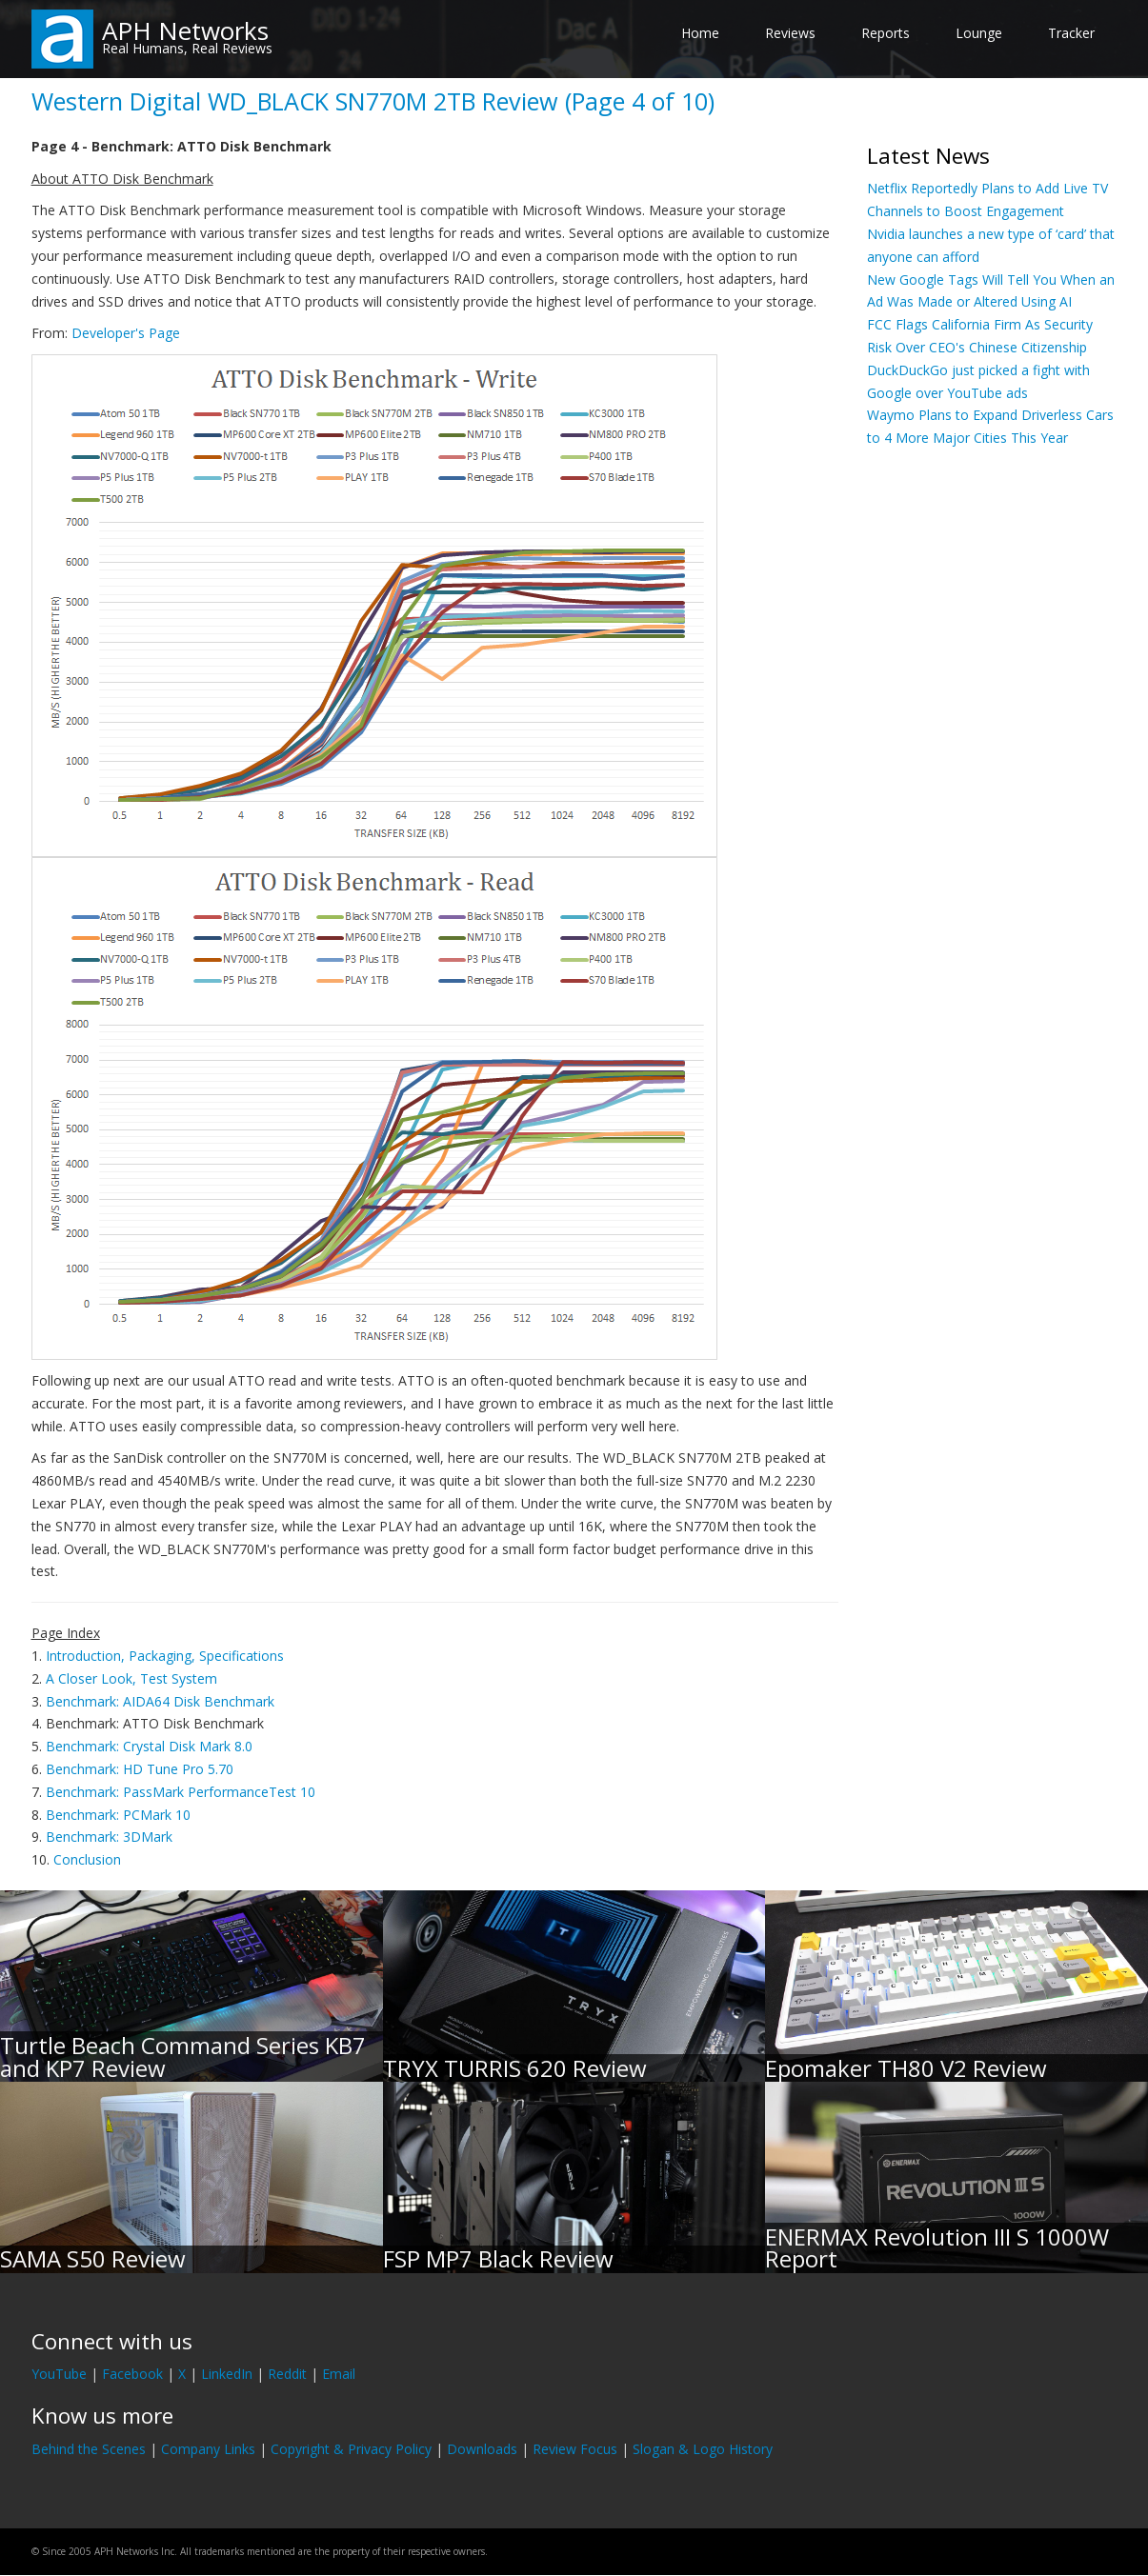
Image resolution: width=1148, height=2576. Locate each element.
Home (700, 33)
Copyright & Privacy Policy (351, 2449)
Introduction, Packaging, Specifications (165, 1656)
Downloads (482, 2449)
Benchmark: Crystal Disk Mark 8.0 (149, 1746)
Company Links (208, 2449)
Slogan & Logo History (703, 2449)
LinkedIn (226, 2374)
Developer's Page (125, 333)
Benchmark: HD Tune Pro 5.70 (139, 1769)
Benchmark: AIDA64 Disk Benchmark (160, 1701)
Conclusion (87, 1859)
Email (338, 2374)
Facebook (132, 2374)
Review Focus (575, 2449)
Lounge (979, 33)
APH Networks (185, 30)
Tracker (1071, 33)
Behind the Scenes (88, 2449)
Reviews (790, 33)
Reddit (287, 2374)
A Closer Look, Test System (131, 1678)
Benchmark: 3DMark (109, 1836)
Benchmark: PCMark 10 (118, 1815)
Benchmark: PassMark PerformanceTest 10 (180, 1792)
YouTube (59, 2374)
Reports (885, 33)
